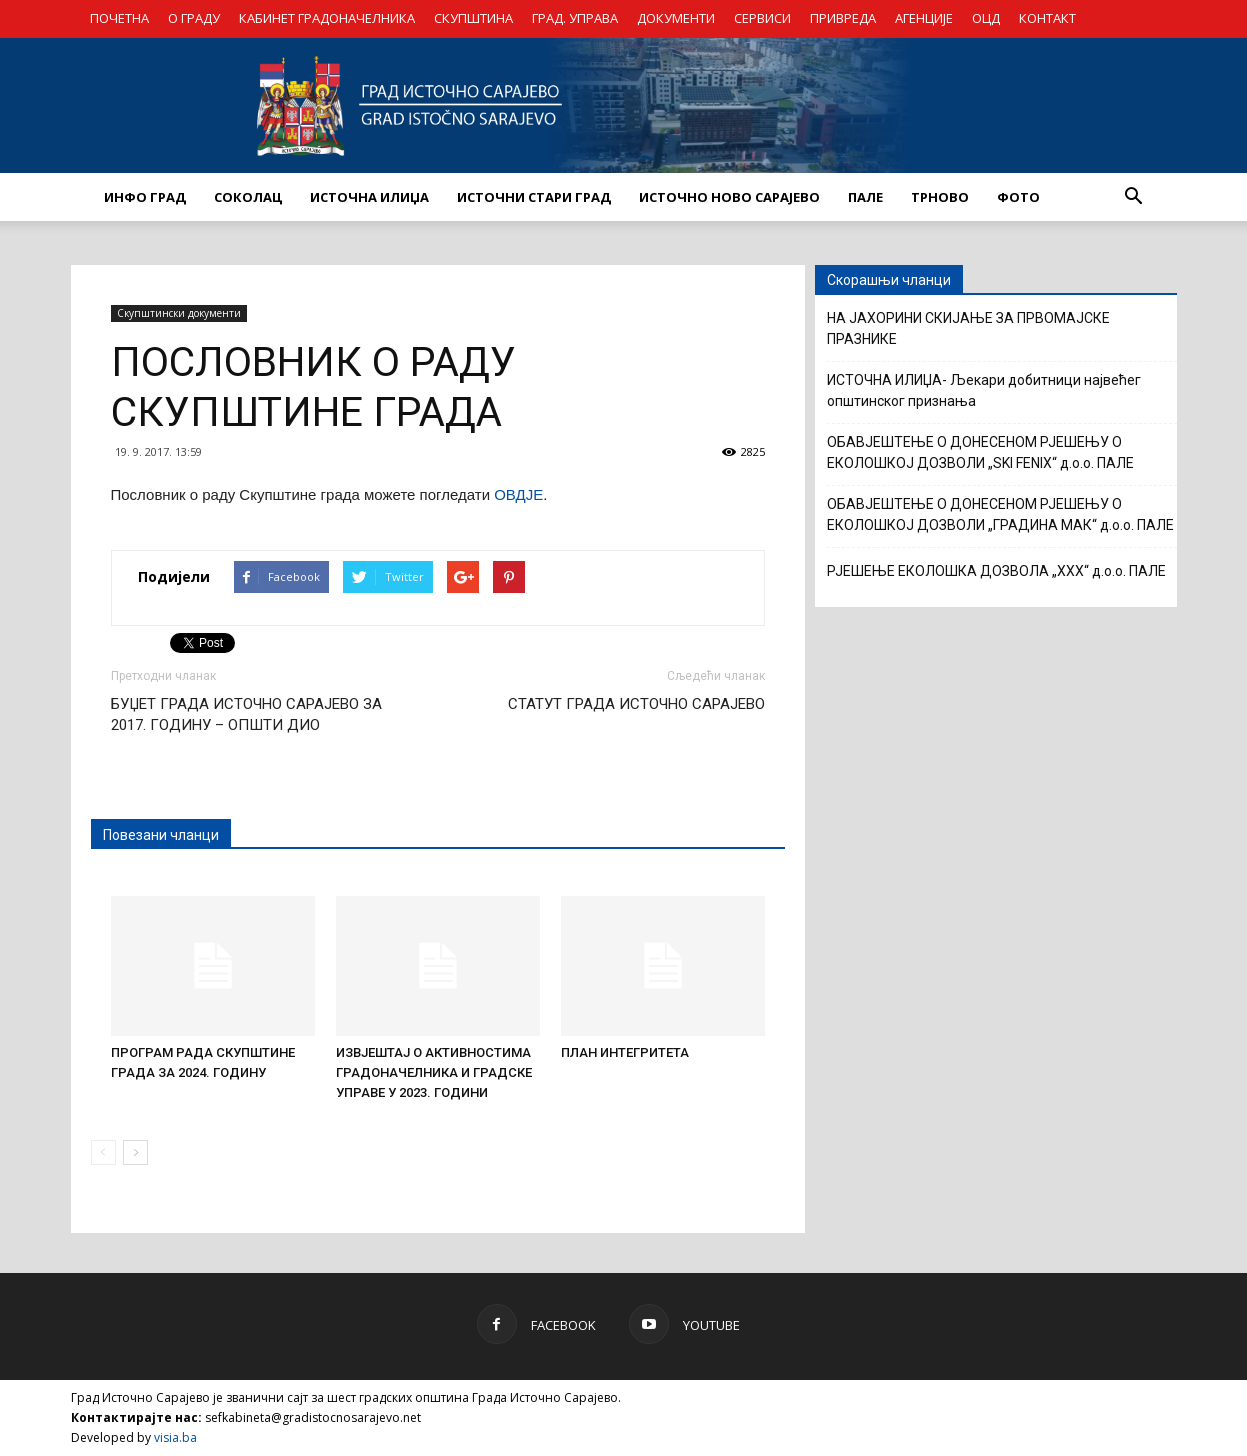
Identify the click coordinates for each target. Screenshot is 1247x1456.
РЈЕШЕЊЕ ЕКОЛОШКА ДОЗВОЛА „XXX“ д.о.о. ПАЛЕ (996, 571)
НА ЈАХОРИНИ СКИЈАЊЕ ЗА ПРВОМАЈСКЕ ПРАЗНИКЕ (968, 328)
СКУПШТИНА (473, 18)
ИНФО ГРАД (145, 197)
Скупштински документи (179, 313)
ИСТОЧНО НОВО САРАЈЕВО (729, 197)
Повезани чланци (161, 835)
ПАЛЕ (865, 197)
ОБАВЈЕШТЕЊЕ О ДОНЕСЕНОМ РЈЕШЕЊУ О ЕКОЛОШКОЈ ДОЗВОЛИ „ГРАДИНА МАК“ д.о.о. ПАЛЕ (1000, 514)
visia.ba (175, 1437)
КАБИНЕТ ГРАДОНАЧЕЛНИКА (327, 18)
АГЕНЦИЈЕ (924, 18)
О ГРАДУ (194, 18)
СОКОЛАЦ (248, 197)
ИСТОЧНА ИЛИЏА (369, 197)
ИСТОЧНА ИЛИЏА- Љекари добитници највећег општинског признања (984, 390)
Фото (1018, 197)
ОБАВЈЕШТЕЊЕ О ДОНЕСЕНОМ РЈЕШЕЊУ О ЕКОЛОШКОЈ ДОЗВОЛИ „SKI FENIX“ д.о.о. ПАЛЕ (980, 452)
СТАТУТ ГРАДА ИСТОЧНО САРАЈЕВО (636, 704)
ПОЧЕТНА (119, 18)
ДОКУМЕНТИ (676, 18)
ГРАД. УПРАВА (575, 18)
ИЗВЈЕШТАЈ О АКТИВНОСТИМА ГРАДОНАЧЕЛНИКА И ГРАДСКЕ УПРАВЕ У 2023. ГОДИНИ (434, 1072)
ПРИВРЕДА (843, 18)
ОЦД (986, 18)
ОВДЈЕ (518, 494)
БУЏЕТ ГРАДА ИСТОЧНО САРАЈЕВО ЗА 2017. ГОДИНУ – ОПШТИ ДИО (246, 714)
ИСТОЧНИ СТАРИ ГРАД (534, 197)
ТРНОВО (940, 197)
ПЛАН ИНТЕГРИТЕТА (625, 1052)
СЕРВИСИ (762, 18)
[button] (1134, 197)
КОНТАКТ (1047, 18)
